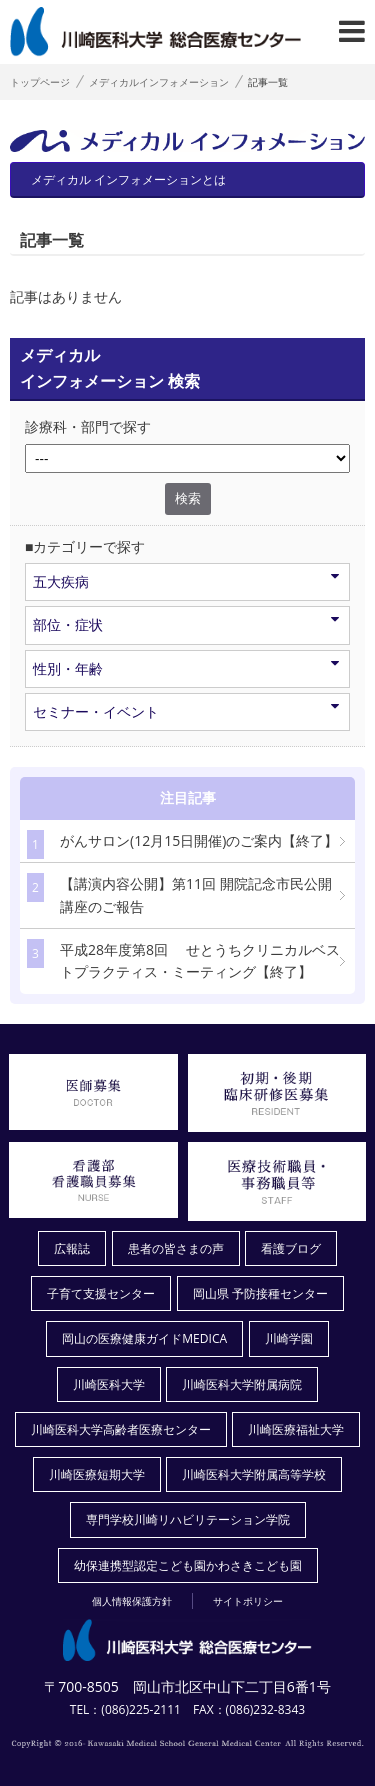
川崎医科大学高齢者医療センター (121, 1429)
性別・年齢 (186, 668)
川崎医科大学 (109, 1384)
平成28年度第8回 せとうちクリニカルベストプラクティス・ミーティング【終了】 (183, 960)
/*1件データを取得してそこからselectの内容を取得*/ (187, 458)
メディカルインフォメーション (159, 82)
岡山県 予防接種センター (260, 1293)
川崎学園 (289, 1338)
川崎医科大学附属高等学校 (254, 1474)
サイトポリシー (248, 1601)
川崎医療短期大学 (97, 1474)
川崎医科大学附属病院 (242, 1384)
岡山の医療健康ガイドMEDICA (144, 1338)
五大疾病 (186, 581)
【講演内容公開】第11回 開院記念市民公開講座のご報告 (179, 894)
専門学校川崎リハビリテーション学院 (188, 1519)
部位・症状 (186, 624)
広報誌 (72, 1248)
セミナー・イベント (186, 711)
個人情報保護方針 (132, 1601)
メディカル (122, 175)
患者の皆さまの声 (176, 1248)
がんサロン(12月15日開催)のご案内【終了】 (182, 844)
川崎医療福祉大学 (296, 1429)
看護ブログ (291, 1248)
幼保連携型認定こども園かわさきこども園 (188, 1565)
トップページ (40, 82)
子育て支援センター (101, 1293)
